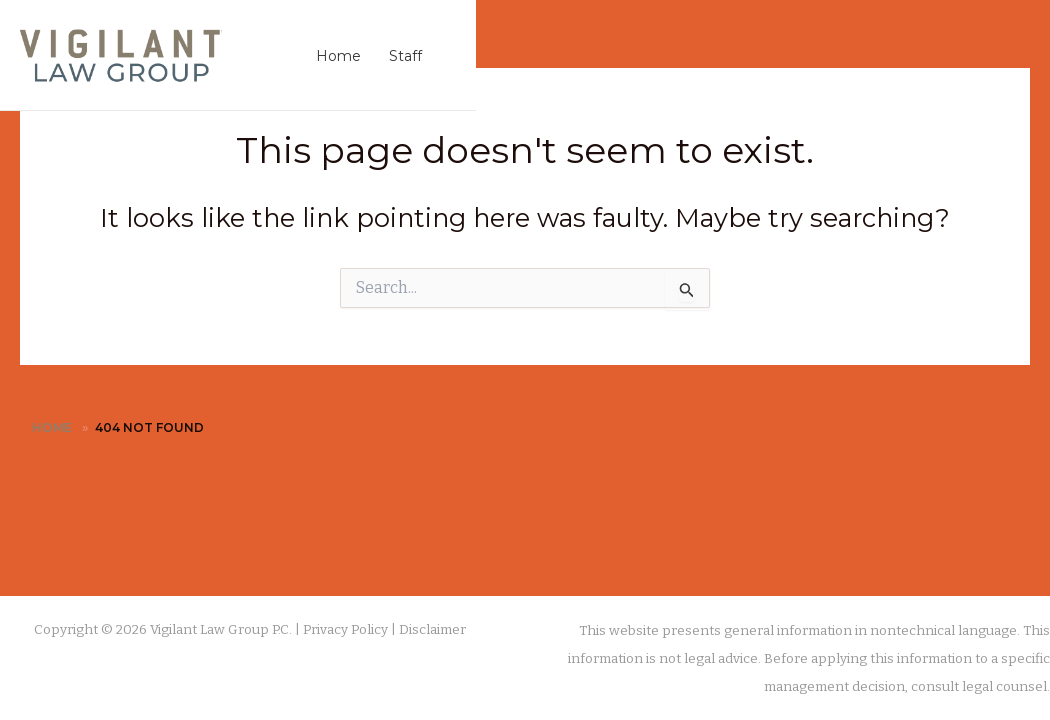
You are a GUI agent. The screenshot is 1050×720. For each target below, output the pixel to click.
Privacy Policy (345, 630)
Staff (405, 56)
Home (338, 56)
